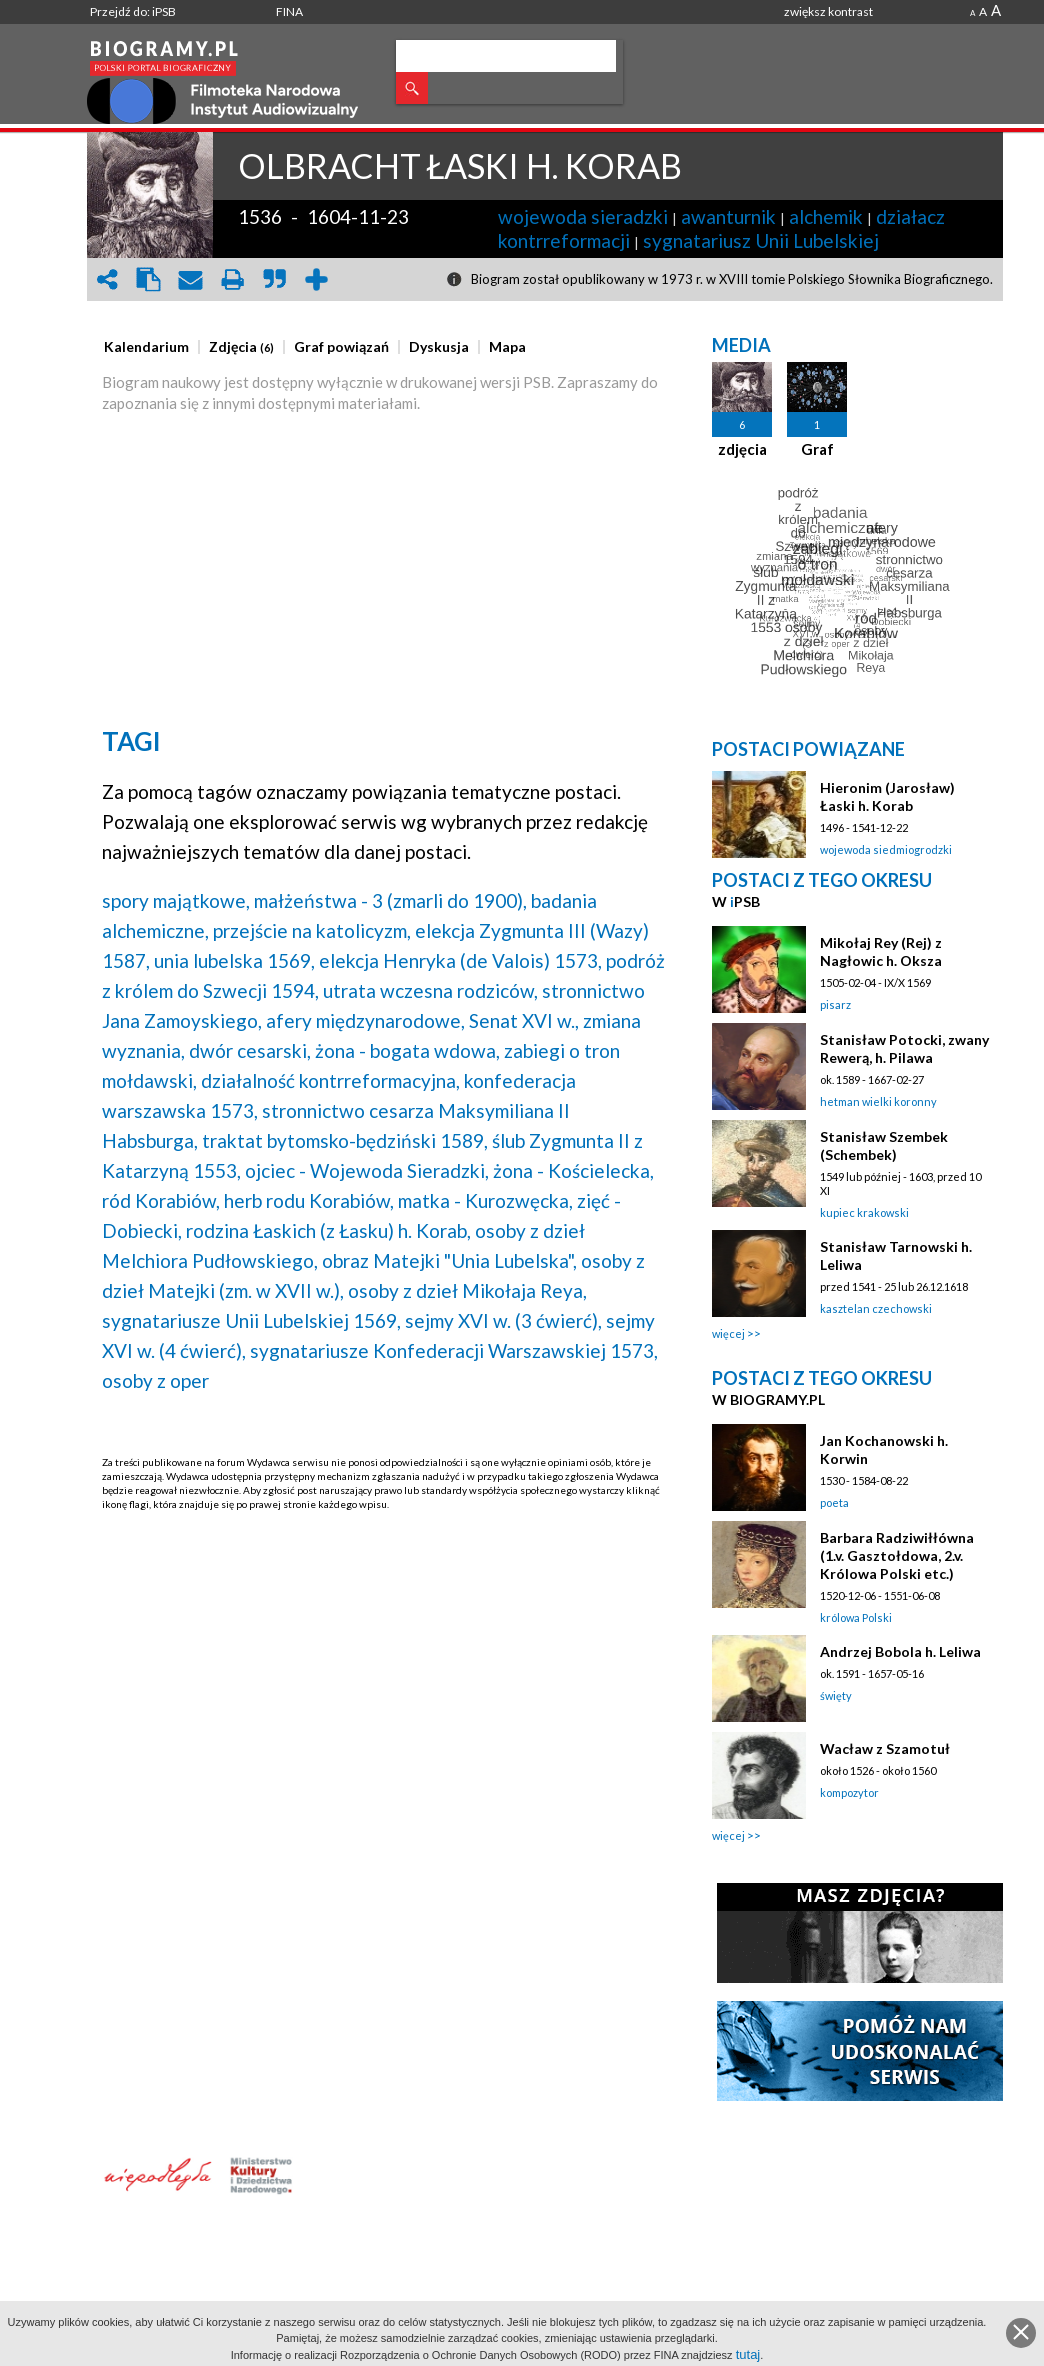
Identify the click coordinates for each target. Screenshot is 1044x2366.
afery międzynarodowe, (365, 1020)
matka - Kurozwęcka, (485, 1200)
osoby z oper (155, 1380)
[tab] (151, 347)
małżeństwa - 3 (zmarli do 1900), (390, 900)
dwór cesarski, (250, 1050)
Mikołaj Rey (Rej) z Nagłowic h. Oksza (881, 951)
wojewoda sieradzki (583, 216)
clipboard (149, 279)
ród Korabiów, (161, 1200)
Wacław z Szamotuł (885, 1748)
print (233, 279)
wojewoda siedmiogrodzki (886, 849)
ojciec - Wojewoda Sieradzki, (367, 1170)
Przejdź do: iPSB (133, 11)
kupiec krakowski (864, 1212)
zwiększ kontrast (828, 11)
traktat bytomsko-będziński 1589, (345, 1140)
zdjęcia (742, 449)
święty (836, 1695)
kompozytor (849, 1792)
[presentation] (146, 347)
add (317, 279)
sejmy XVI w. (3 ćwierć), (503, 1320)
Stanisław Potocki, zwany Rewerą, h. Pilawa (904, 1048)
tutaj (748, 2354)
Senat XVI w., (524, 1020)
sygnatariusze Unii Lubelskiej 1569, (251, 1320)
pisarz (835, 1004)
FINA (289, 11)
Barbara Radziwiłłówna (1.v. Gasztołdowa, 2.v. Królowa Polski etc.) (897, 1555)
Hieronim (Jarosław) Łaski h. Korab (887, 796)
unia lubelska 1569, (234, 960)
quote (275, 279)
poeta (834, 1502)
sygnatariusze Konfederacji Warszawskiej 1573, (454, 1350)
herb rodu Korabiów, (309, 1200)
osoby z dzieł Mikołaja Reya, (467, 1290)
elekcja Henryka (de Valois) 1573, (460, 960)
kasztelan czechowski (876, 1308)
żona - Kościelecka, (573, 1170)
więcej (728, 1333)
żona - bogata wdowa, (407, 1050)
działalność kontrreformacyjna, (330, 1080)
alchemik (826, 216)
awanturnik (728, 216)
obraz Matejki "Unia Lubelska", (449, 1260)
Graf (817, 449)
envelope (191, 279)
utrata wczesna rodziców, (430, 990)
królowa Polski (856, 1617)
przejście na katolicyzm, (312, 930)
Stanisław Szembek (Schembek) (884, 1145)
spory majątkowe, (176, 900)
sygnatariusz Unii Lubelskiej (761, 240)
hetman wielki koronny (878, 1101)
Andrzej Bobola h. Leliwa (900, 1651)
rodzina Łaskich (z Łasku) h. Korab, (328, 1230)
